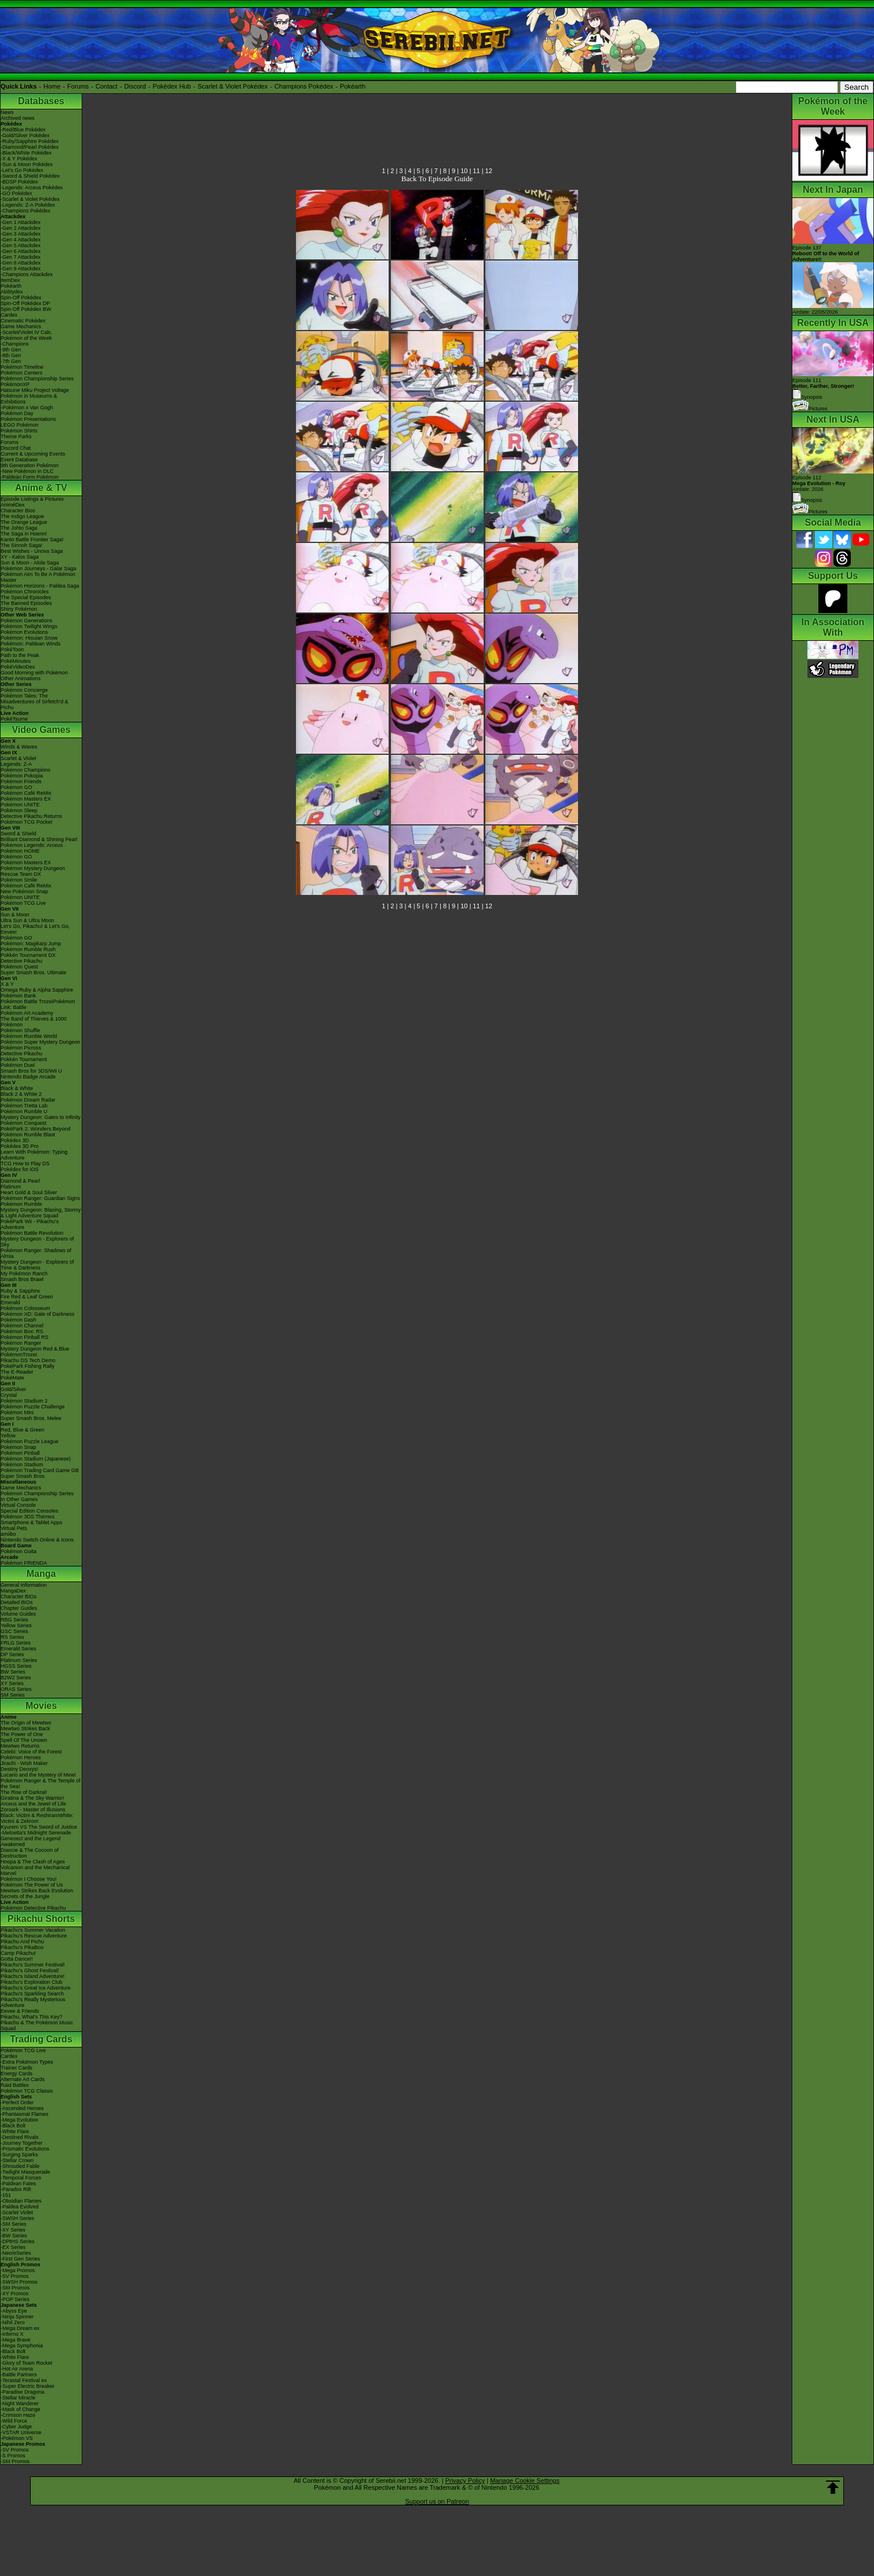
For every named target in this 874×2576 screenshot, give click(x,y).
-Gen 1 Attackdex (21, 222)
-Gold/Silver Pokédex (25, 135)
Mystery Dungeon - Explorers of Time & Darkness (37, 1265)
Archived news (18, 118)
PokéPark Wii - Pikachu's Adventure (29, 1224)
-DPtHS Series (18, 2241)
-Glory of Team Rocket (26, 2363)
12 (488, 170)
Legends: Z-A (16, 764)
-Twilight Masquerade (25, 2172)
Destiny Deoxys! (19, 1769)
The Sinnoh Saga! (21, 545)
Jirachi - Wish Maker (24, 1763)
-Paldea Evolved (20, 2207)
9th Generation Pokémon (29, 465)
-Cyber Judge (16, 2427)
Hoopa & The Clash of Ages (33, 1862)
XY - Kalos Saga (20, 557)
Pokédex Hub (172, 86)
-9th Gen (11, 350)
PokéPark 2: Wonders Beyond (35, 1129)
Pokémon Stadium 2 (24, 1401)
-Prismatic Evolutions (25, 2149)
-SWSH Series (17, 2218)
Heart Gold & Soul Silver (29, 1192)
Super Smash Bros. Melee (31, 1418)
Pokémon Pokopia (22, 776)
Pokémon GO (16, 787)
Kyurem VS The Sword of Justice (39, 1827)
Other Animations (21, 678)
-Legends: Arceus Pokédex (32, 187)
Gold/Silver (13, 1389)
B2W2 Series (16, 1677)
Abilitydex (12, 292)
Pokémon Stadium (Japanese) (36, 1459)
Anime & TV (41, 488)
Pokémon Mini (17, 1412)
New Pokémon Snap (24, 891)
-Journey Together (21, 2143)
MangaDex (13, 1591)
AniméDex (13, 505)
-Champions (15, 344)
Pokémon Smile (19, 880)
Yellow (8, 1436)
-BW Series (14, 2236)
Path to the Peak (20, 655)
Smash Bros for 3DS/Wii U (31, 1071)
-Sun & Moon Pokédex (27, 164)
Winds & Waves (19, 747)
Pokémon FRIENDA (24, 1563)
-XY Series (13, 2230)
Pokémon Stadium (22, 1464)
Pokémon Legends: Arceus (32, 845)
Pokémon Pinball (20, 1453)
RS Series (12, 1637)
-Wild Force (14, 2421)
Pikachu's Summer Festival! (33, 1965)
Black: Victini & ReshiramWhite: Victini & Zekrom (37, 1818)
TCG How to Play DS (25, 1163)
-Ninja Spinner (17, 2317)
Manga (41, 1574)
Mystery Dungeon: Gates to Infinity (41, 1117)
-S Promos (13, 2455)
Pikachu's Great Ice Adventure (36, 1988)
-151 (6, 2195)
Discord (135, 86)
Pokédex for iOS (20, 1169)
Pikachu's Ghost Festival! (30, 1970)
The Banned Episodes (26, 603)
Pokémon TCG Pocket (26, 822)
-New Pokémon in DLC (27, 471)
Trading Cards (41, 2039)
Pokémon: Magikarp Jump (31, 943)
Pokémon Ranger (21, 1343)
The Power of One (22, 1734)
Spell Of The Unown (24, 1740)
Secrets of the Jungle (25, 1896)
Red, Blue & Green (23, 1430)
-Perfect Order (17, 2102)
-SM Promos (15, 2288)
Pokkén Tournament (24, 1059)
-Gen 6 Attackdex (21, 251)
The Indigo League (22, 516)
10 (463, 170)
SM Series (13, 1695)
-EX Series (13, 2247)
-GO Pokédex (16, 193)
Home (51, 86)
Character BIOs (18, 1596)
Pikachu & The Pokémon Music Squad (37, 2025)
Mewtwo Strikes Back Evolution (37, 1891)
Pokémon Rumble (21, 1204)
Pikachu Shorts (41, 1919)
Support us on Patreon (437, 2501)
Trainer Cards (16, 2068)
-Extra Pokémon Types (27, 2062)
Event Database (19, 460)
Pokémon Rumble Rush (28, 949)
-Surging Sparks (19, 2154)
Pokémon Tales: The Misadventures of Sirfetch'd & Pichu (34, 701)
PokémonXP (15, 384)
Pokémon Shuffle (20, 1030)
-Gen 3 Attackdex (21, 234)
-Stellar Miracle (18, 2398)
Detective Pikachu (21, 961)
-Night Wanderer (20, 2403)
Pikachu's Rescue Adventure (34, 1936)
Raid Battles (15, 2085)
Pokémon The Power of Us (32, 1885)
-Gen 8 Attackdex (21, 263)
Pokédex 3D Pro (20, 1146)
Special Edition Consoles (29, 1511)
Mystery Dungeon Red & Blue (35, 1349)
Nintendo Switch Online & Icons (37, 1540)
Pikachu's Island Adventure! (32, 1976)
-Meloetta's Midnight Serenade (36, 1833)
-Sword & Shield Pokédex (30, 176)
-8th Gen (11, 355)
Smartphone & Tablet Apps (31, 1522)
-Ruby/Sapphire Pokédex (29, 141)
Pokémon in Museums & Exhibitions (29, 399)
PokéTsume (14, 719)
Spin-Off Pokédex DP (25, 303)
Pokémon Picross (21, 1048)
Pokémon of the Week (26, 338)
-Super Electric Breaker (27, 2386)
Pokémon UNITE (20, 805)
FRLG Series (16, 1643)
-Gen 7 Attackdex (21, 257)
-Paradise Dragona (23, 2392)
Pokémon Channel (22, 1326)
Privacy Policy (465, 2480)
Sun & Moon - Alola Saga (30, 563)
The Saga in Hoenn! (24, 534)
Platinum (11, 1187)
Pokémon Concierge (24, 690)
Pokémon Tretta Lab (24, 1106)
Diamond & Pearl (20, 1181)
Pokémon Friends (21, 781)
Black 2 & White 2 (21, 1094)
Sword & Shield (18, 833)
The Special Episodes (26, 597)
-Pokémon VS (17, 2438)
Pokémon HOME (20, 851)
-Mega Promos (18, 2270)
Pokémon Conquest (23, 1123)
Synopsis (807, 500)
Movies (41, 1706)
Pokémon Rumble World (29, 1036)
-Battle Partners (19, 2374)
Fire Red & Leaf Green (27, 1297)
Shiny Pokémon (19, 609)
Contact (107, 86)
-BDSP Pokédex (19, 182)
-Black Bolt (13, 2126)
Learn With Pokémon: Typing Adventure (34, 1155)
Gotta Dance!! (17, 1959)
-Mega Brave (16, 2340)
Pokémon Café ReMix (26, 793)
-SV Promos (15, 2276)
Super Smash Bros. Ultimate (34, 972)
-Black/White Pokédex (26, 153)
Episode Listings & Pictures (32, 499)
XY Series (12, 1683)
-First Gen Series (20, 2259)
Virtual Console (18, 1505)
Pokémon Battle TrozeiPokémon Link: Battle (38, 1004)
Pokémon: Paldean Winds (31, 644)
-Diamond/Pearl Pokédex (29, 147)
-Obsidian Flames (21, 2201)
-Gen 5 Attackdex (21, 245)
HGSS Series (16, 1666)
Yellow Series (16, 1625)
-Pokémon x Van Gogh (27, 407)
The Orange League (24, 522)
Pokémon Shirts (19, 431)
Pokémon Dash (18, 1320)
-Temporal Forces (21, 2178)
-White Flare (15, 2131)
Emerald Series (18, 1649)
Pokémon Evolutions (24, 632)
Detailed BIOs (17, 1602)
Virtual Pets (14, 1528)
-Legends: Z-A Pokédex (28, 205)
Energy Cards (16, 2073)
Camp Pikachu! (18, 1953)
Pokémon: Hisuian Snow (29, 638)
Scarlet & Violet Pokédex (233, 86)
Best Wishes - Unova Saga (32, 551)
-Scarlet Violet (17, 2212)
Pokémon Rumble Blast (28, 1134)
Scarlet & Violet (18, 758)
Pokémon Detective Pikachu (33, 1908)
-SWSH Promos (19, 2282)
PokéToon (12, 649)
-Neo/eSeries (16, 2253)
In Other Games (19, 1499)
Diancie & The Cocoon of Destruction (29, 1853)
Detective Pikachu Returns (31, 816)
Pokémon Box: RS (22, 1331)
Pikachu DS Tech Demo (28, 1360)
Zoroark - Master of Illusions (33, 1809)
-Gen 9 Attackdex (21, 268)
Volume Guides (18, 1614)
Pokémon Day (17, 413)
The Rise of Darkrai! (24, 1792)
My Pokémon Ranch (24, 1273)
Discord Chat (16, 448)
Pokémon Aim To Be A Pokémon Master (38, 577)
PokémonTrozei (19, 1354)
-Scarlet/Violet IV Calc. (27, 332)
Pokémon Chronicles (25, 592)
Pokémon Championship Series (37, 378)
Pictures (810, 409)
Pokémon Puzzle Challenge (33, 1407)
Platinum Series (19, 1660)
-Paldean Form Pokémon (29, 477)
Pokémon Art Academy (27, 1013)
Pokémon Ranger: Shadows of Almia (36, 1253)
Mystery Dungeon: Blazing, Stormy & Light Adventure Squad (41, 1213)
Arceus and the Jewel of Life (33, 1804)
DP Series (12, 1654)
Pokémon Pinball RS (25, 1337)
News (7, 112)
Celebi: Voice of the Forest (31, 1752)
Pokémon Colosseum (25, 1308)
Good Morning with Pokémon (34, 673)
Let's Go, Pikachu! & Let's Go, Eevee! (35, 929)
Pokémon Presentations (28, 419)
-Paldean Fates (18, 2183)
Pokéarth (352, 86)
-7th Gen (11, 361)
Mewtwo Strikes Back (25, 1728)
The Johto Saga (19, 528)
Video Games (41, 730)
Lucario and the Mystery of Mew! (38, 1775)
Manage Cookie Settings (524, 2480)
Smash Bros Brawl (22, 1279)
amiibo (8, 1534)
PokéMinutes (16, 661)
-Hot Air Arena (17, 2369)
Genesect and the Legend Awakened (31, 1841)
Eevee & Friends (20, 2011)
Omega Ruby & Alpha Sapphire (37, 990)
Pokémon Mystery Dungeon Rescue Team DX (33, 871)
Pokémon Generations (27, 620)
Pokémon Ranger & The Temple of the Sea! (41, 1783)
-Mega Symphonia (22, 2346)
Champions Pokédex (304, 86)
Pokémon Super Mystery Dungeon (41, 1042)
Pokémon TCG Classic (27, 2091)
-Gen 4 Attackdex (21, 240)
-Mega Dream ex (20, 2328)
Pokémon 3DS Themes (27, 1517)
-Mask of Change (21, 2409)
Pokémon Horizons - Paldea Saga (40, 586)
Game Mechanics (21, 326)
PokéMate (12, 1378)
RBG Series (14, 1620)
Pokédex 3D (15, 1140)
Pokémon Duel (18, 1065)
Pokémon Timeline (22, 367)
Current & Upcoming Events (33, 454)
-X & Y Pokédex (19, 159)
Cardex (9, 315)
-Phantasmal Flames (25, 2114)
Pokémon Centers (21, 373)
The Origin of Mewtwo (26, 1723)
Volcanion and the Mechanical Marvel (35, 1870)
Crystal (9, 1395)
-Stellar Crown (17, 2160)
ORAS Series (16, 1689)
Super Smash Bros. (23, 1476)
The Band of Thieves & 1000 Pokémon (34, 1022)
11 (476, 170)
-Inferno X (12, 2334)
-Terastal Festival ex (24, 2380)
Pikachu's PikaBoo (22, 1947)
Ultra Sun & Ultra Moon (27, 920)
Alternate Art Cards (23, 2079)
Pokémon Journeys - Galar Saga (38, 568)
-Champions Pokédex (25, 211)
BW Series (13, 1672)
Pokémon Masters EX (26, 799)
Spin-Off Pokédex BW (26, 309)
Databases (41, 101)
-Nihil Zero (13, 2322)
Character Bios (18, 510)
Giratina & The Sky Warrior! (32, 1798)
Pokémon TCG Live (23, 903)
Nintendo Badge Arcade (28, 1077)
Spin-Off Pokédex (21, 297)
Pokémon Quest (19, 967)
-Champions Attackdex (27, 274)
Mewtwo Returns (20, 1746)
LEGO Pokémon (20, 425)
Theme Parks (16, 436)
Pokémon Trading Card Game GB (40, 1470)
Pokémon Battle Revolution (32, 1233)
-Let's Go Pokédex (22, 170)
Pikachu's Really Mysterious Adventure (33, 2002)
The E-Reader (17, 1372)
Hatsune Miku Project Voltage (35, 390)
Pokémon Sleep (19, 810)
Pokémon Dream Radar (28, 1100)
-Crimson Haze (18, 2415)
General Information (24, 1585)
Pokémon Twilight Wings (29, 626)
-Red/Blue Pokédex (23, 130)
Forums (78, 86)
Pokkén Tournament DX (28, 955)
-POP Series (15, 2299)
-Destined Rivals (20, 2137)
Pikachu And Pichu (22, 1941)
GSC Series (14, 1631)
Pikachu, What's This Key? (32, 2017)
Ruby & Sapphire (20, 1291)
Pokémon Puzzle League (29, 1441)
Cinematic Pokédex (23, 321)
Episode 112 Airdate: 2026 (819, 483)
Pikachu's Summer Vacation (33, 1930)
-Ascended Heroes (22, 2108)
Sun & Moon (15, 915)
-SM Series (14, 2224)
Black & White (17, 1088)
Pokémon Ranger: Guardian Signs (40, 1198)
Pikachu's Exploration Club (32, 1982)
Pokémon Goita (18, 1551)
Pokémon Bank (18, 996)
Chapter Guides (19, 1608)
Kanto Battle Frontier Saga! (32, 539)
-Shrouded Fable (20, 2166)
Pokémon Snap (18, 1447)
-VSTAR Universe (21, 2432)
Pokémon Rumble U (24, 1111)
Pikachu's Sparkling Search (32, 1994)
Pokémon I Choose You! (29, 1879)
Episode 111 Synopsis (823, 388)
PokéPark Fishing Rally (27, 1366)
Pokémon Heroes (21, 1757)
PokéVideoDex (18, 667)
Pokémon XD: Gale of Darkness (38, 1314)
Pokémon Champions (25, 770)
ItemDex (10, 280)
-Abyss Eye (14, 2311)
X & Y (7, 984)
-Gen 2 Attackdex (21, 228)
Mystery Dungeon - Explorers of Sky (37, 1241)
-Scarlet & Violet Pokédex (30, 199)
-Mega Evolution (19, 2120)
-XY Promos (14, 2293)
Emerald (10, 1302)
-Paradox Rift (16, 2189)
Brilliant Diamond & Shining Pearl (39, 839)
